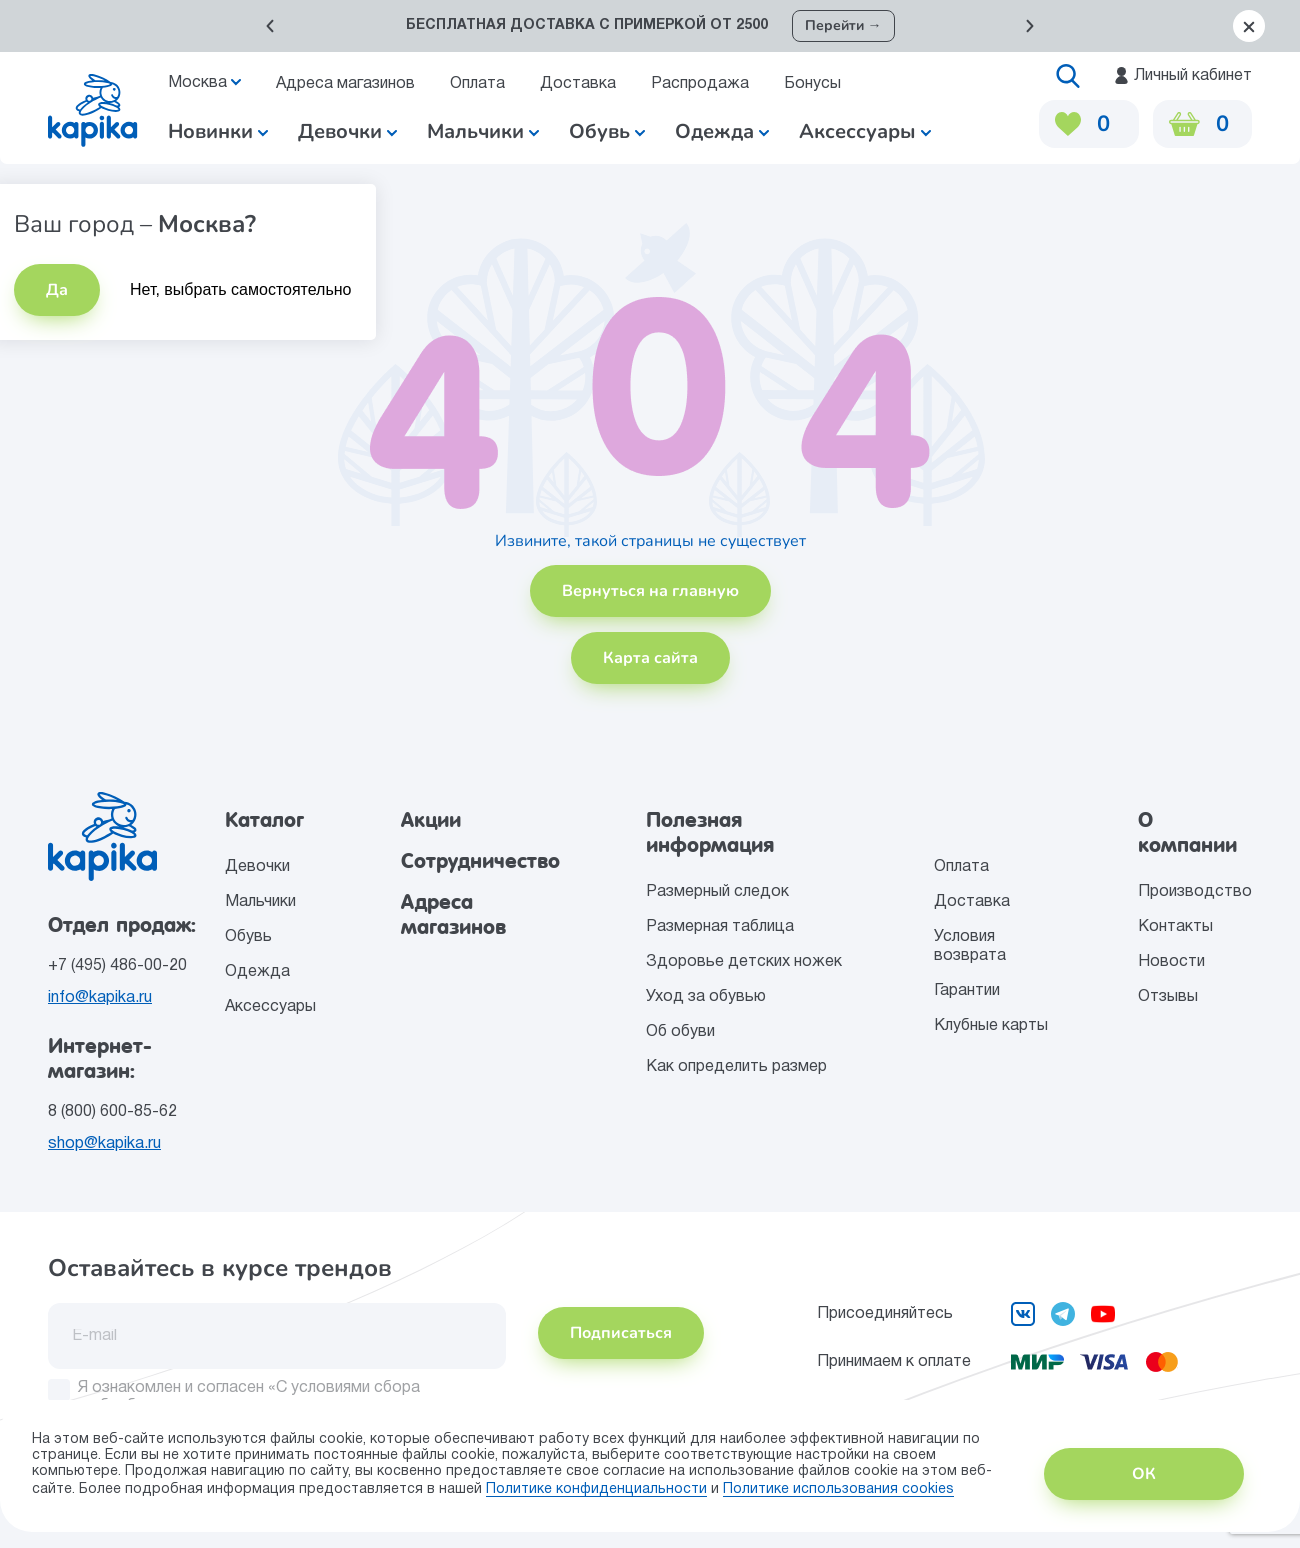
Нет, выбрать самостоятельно (241, 289)
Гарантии (967, 991)
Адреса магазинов (345, 84)
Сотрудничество (480, 861)
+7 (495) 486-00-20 (117, 966)
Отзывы (1168, 997)
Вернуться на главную (650, 591)
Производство (1195, 892)
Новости (1171, 962)
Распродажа (700, 84)
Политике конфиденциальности (596, 1489)
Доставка (578, 84)
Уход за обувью (706, 997)
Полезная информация (710, 832)
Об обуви (680, 1032)
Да (57, 290)
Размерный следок (717, 892)
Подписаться (621, 1333)
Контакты (1175, 927)
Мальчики (483, 131)
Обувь (248, 937)
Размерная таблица (720, 927)
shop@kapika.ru (104, 1144)
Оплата (477, 84)
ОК (1144, 1474)
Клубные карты (991, 1026)
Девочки (347, 131)
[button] (270, 26)
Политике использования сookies (838, 1489)
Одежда (257, 972)
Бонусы (812, 84)
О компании (1187, 832)
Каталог (264, 820)
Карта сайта (650, 658)
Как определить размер (736, 1067)
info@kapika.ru (100, 998)
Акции (431, 820)
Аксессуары (270, 1007)
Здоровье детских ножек (744, 962)
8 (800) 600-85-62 (112, 1112)
